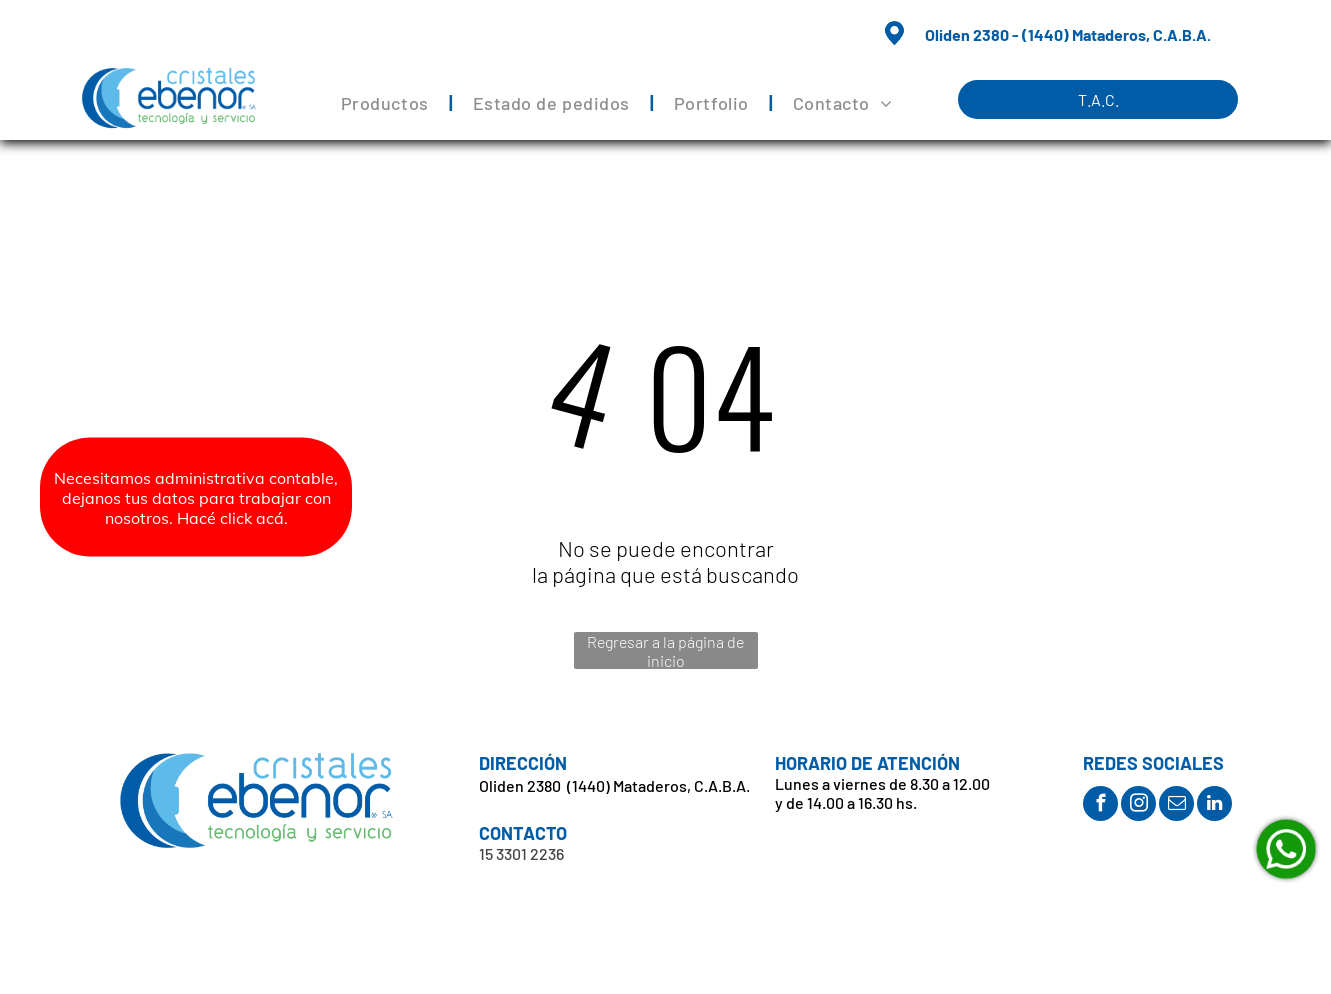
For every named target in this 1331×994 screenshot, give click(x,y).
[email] (1176, 806)
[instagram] (1138, 806)
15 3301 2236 (521, 853)
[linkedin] (1214, 806)
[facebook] (1100, 806)
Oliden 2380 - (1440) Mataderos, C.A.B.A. (1068, 34)
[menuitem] (387, 103)
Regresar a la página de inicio (665, 650)
